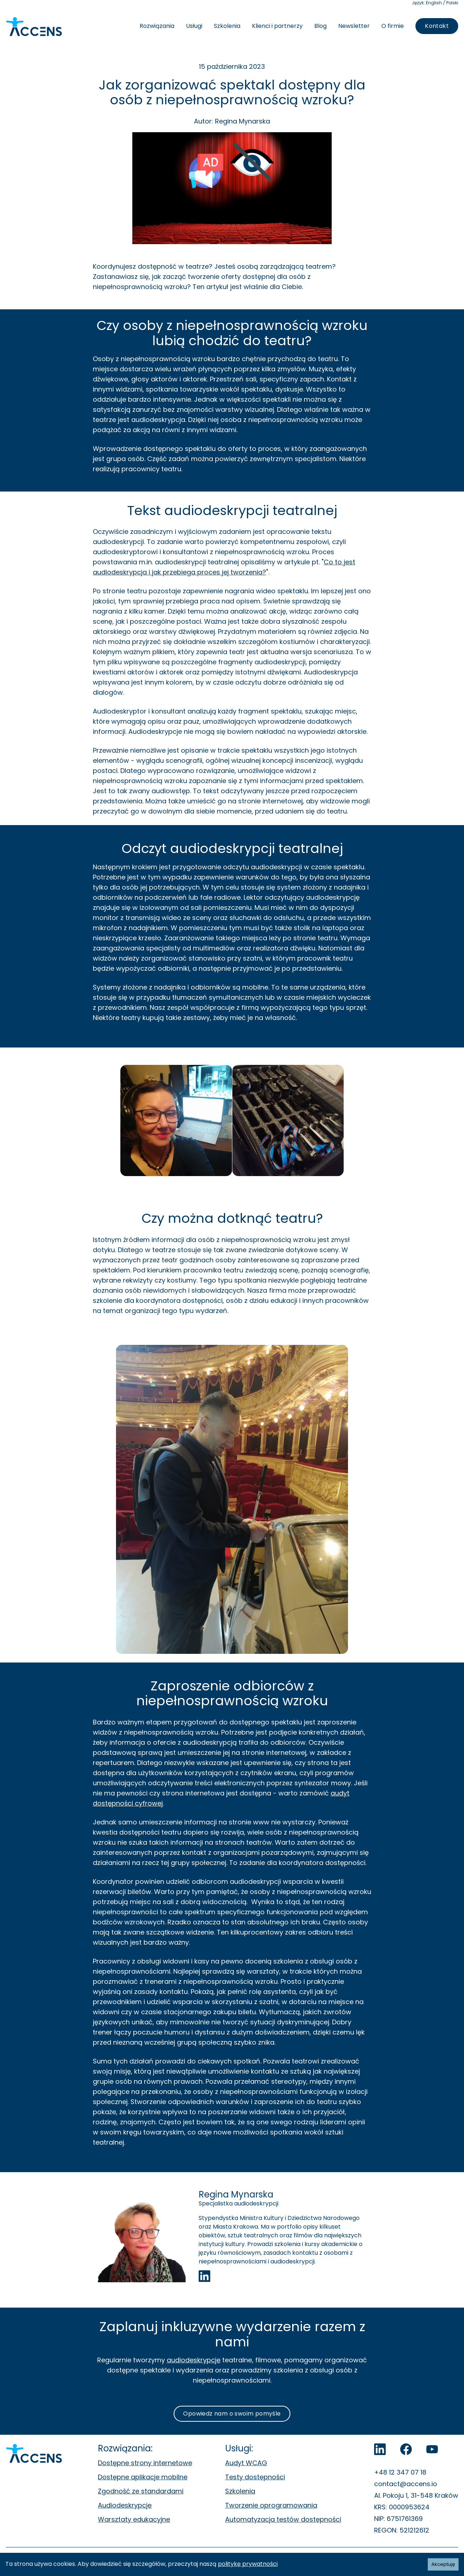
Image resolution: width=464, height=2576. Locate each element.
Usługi (194, 26)
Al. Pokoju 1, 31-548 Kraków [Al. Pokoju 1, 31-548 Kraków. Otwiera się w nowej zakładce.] (416, 2495)
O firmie (392, 26)
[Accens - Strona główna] (34, 27)
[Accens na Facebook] (406, 2449)
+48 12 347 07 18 (400, 2472)
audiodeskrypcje (193, 2359)
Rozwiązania (157, 26)
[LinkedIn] (380, 2449)
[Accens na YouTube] (432, 2449)
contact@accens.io (405, 2483)
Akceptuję (443, 2564)
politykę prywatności (248, 2564)
